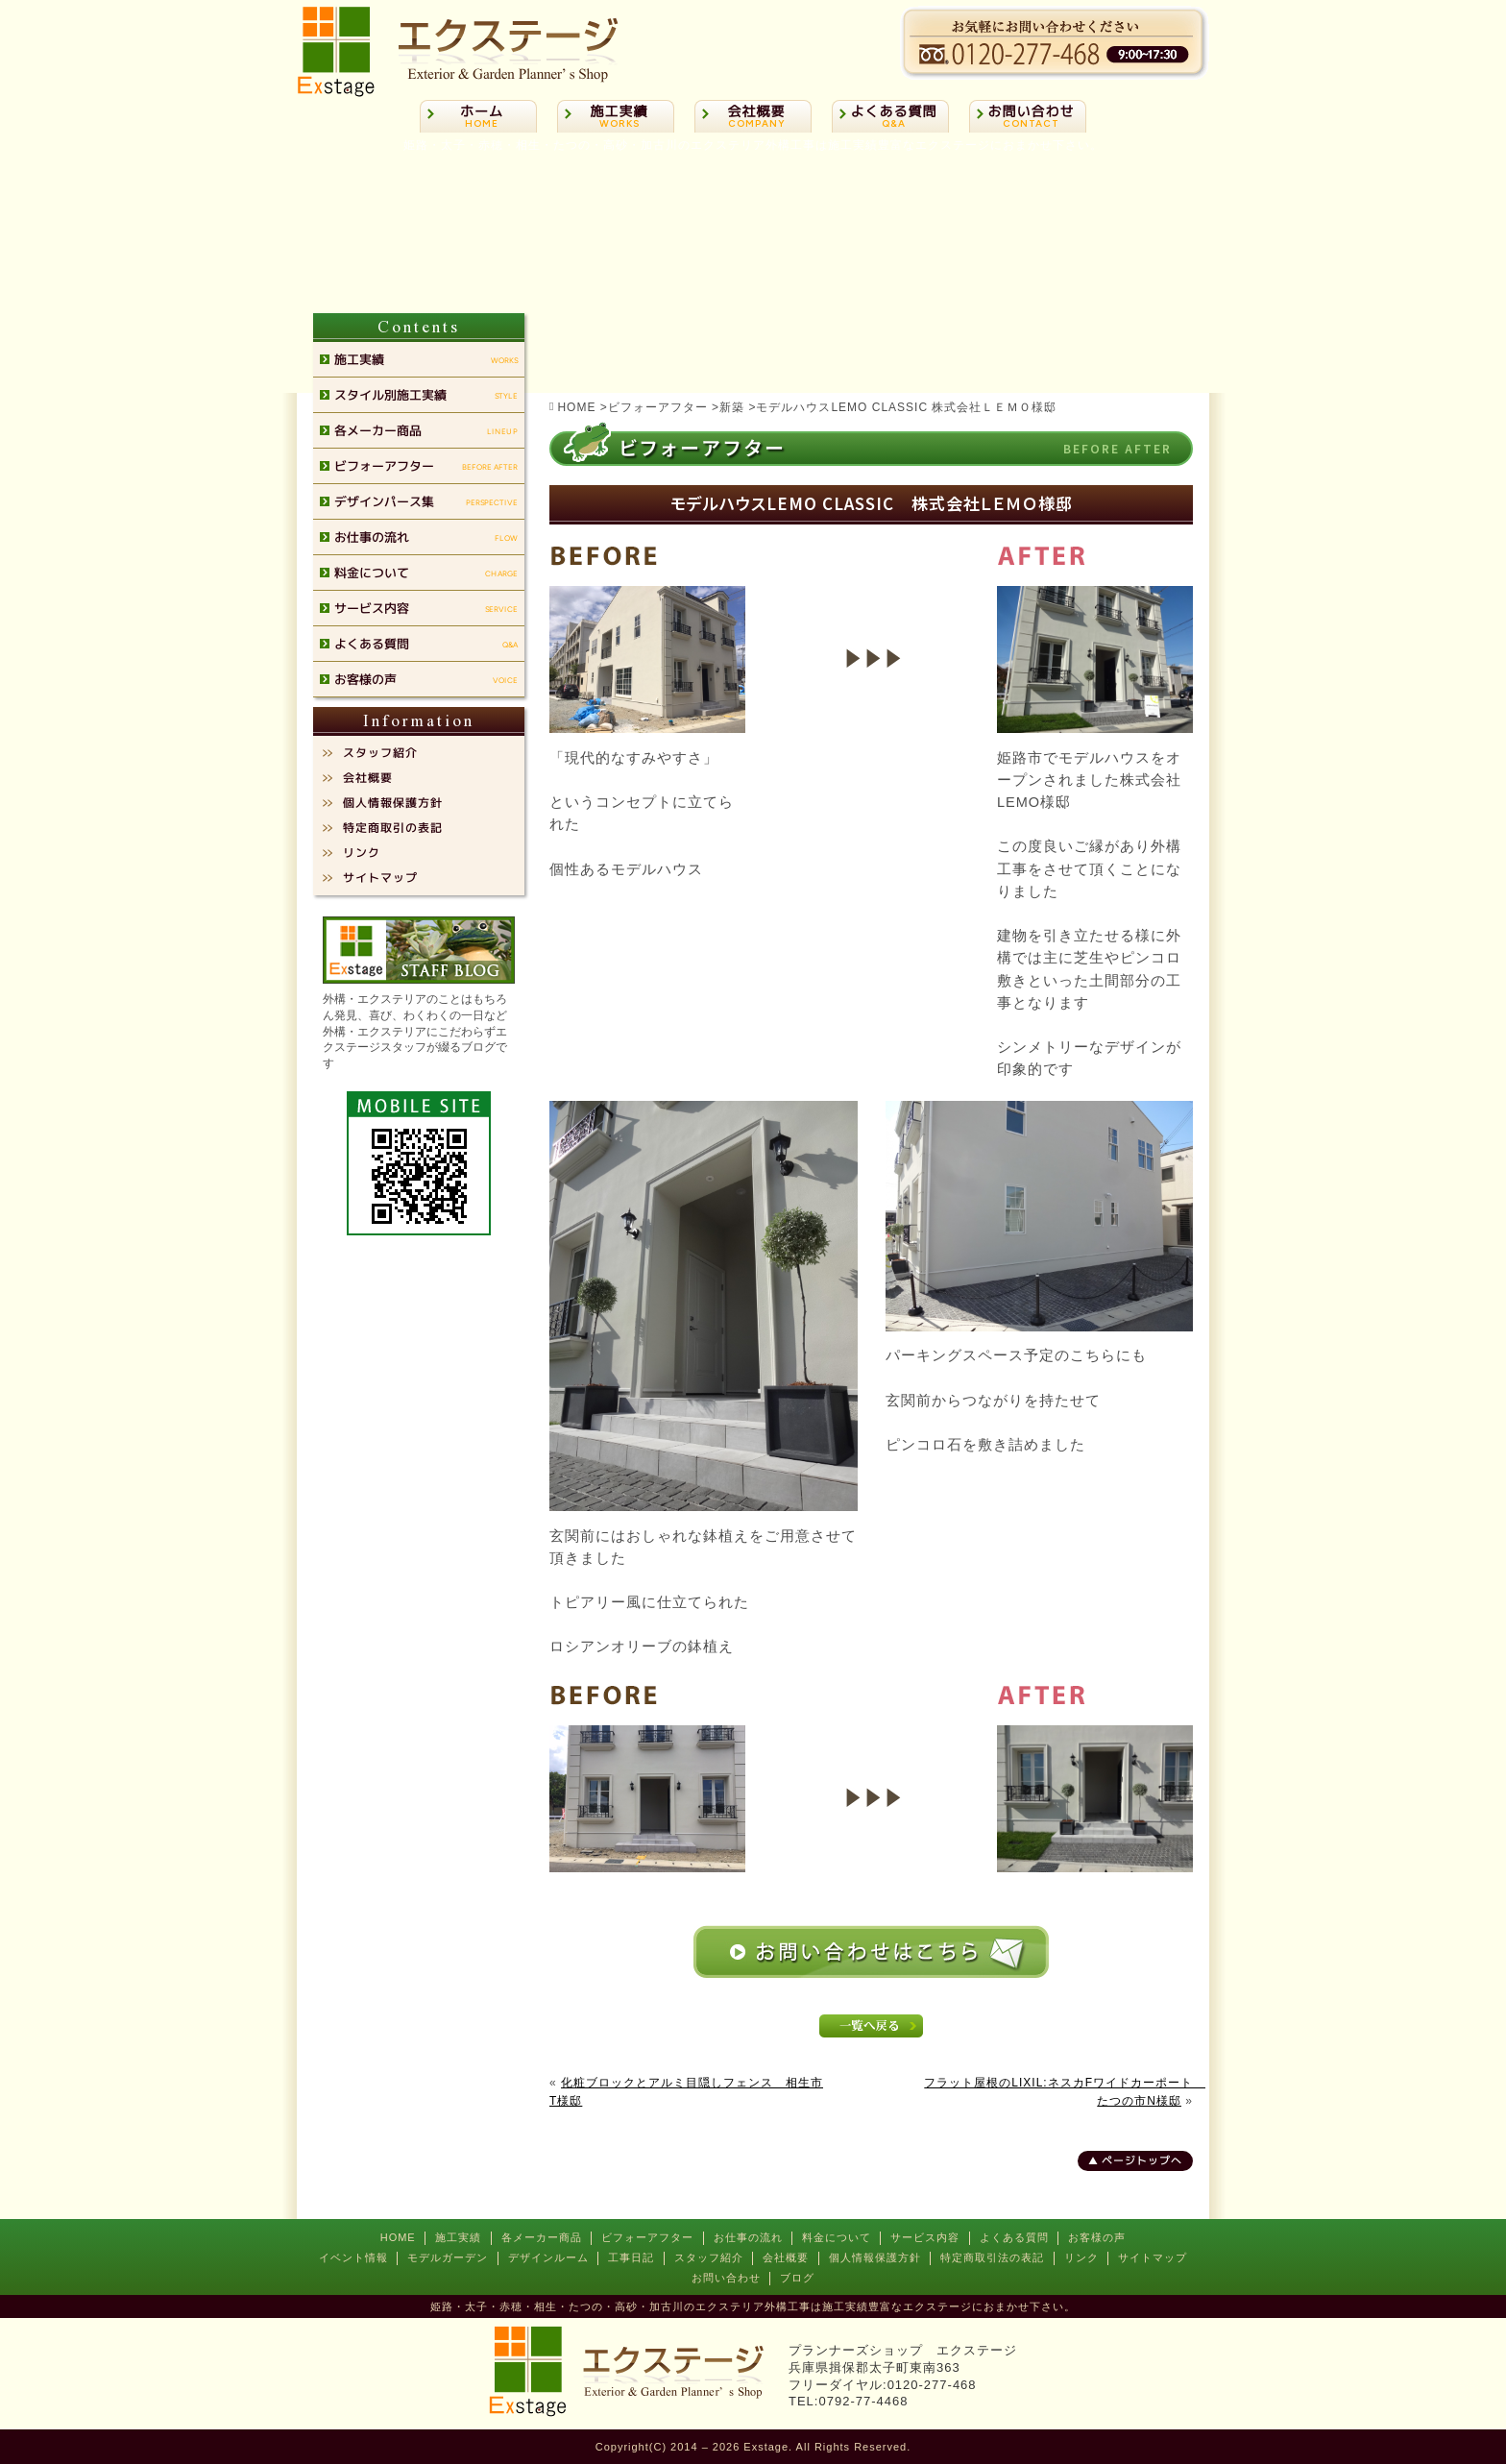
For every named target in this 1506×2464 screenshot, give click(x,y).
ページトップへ (1142, 2160)
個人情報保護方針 (875, 2257)
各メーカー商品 (541, 2237)
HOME (398, 2237)
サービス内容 (924, 2237)
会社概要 (786, 2257)
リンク (1081, 2257)
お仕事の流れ (748, 2237)
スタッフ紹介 (708, 2257)
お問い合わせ (726, 2277)
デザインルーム (548, 2257)
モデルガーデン (447, 2257)
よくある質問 (1014, 2237)
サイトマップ (1152, 2257)
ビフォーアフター (647, 2237)
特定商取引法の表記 (992, 2257)
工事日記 (631, 2257)
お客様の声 (1097, 2237)
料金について (836, 2237)
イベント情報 (353, 2257)
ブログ (797, 2277)
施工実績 (458, 2237)
